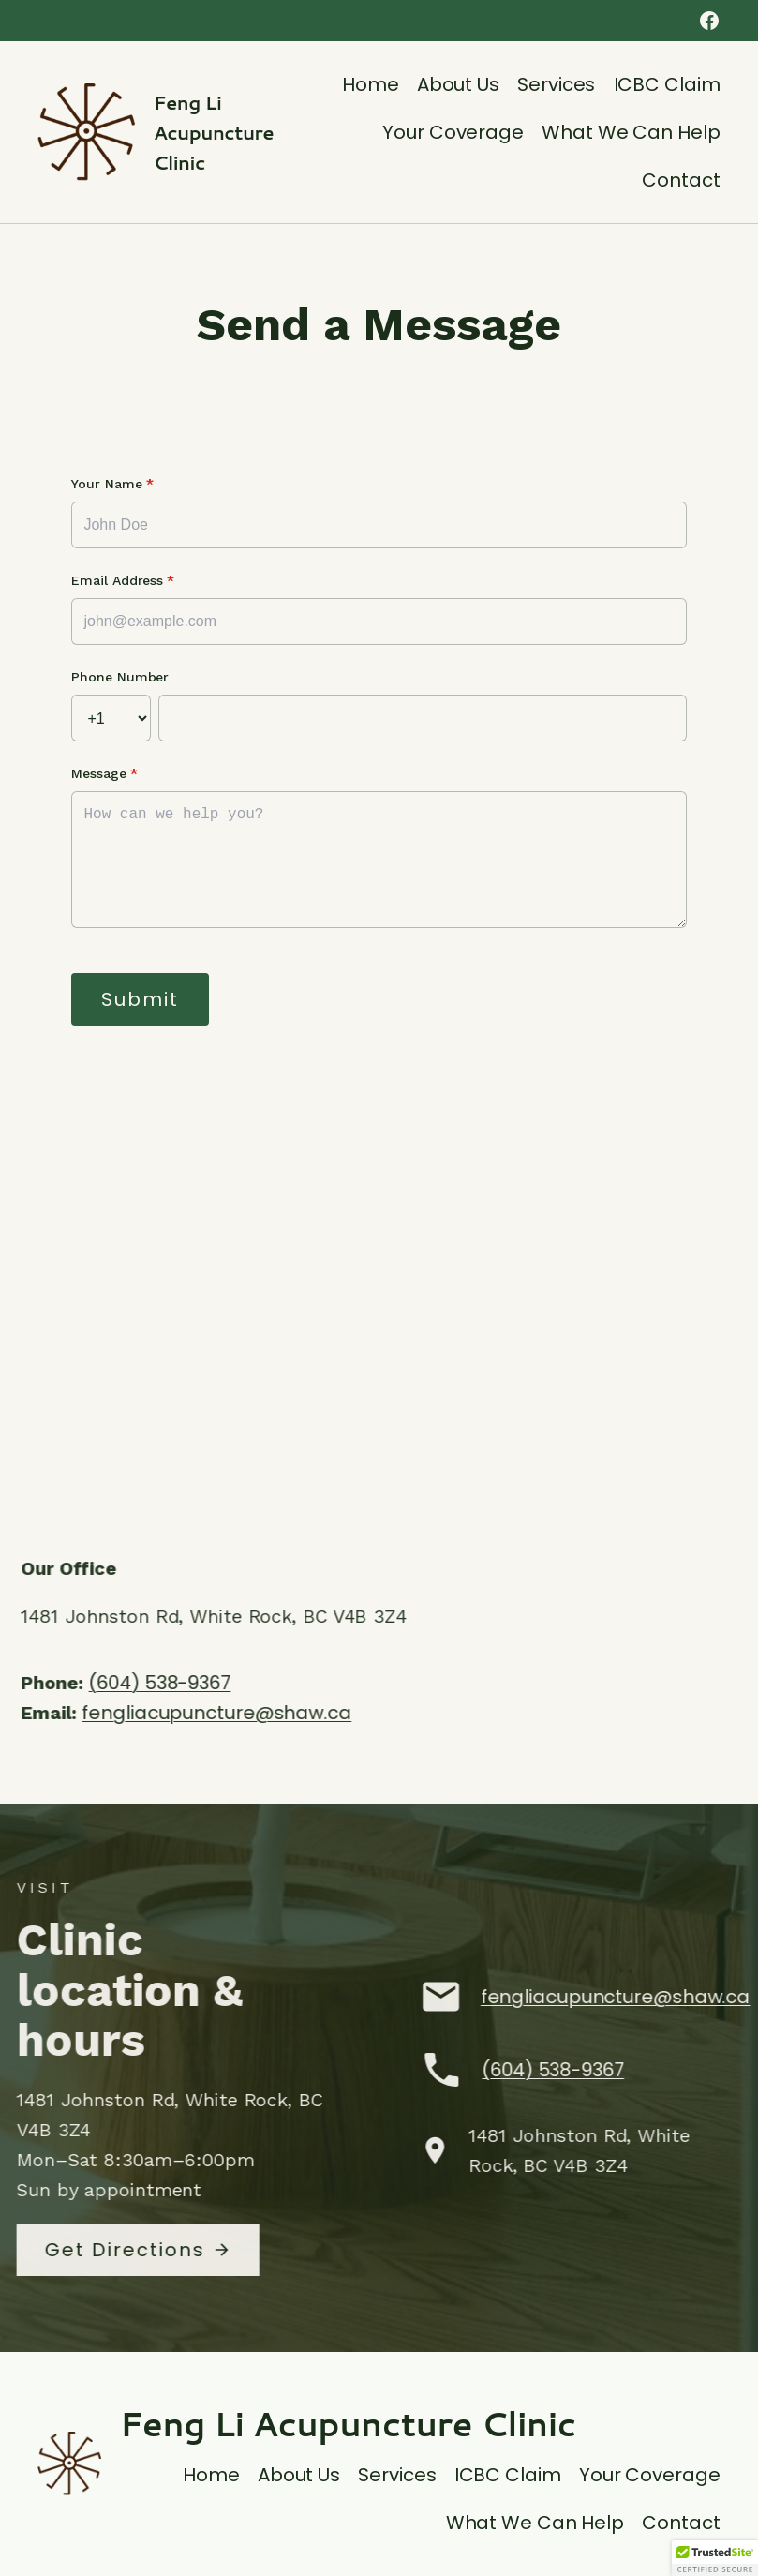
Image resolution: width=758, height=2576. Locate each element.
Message (104, 773)
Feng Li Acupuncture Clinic (214, 132)
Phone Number (120, 676)
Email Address (122, 580)
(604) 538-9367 (174, 1683)
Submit (140, 999)
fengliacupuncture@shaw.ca (231, 1713)
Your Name (112, 483)
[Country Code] (111, 718)
